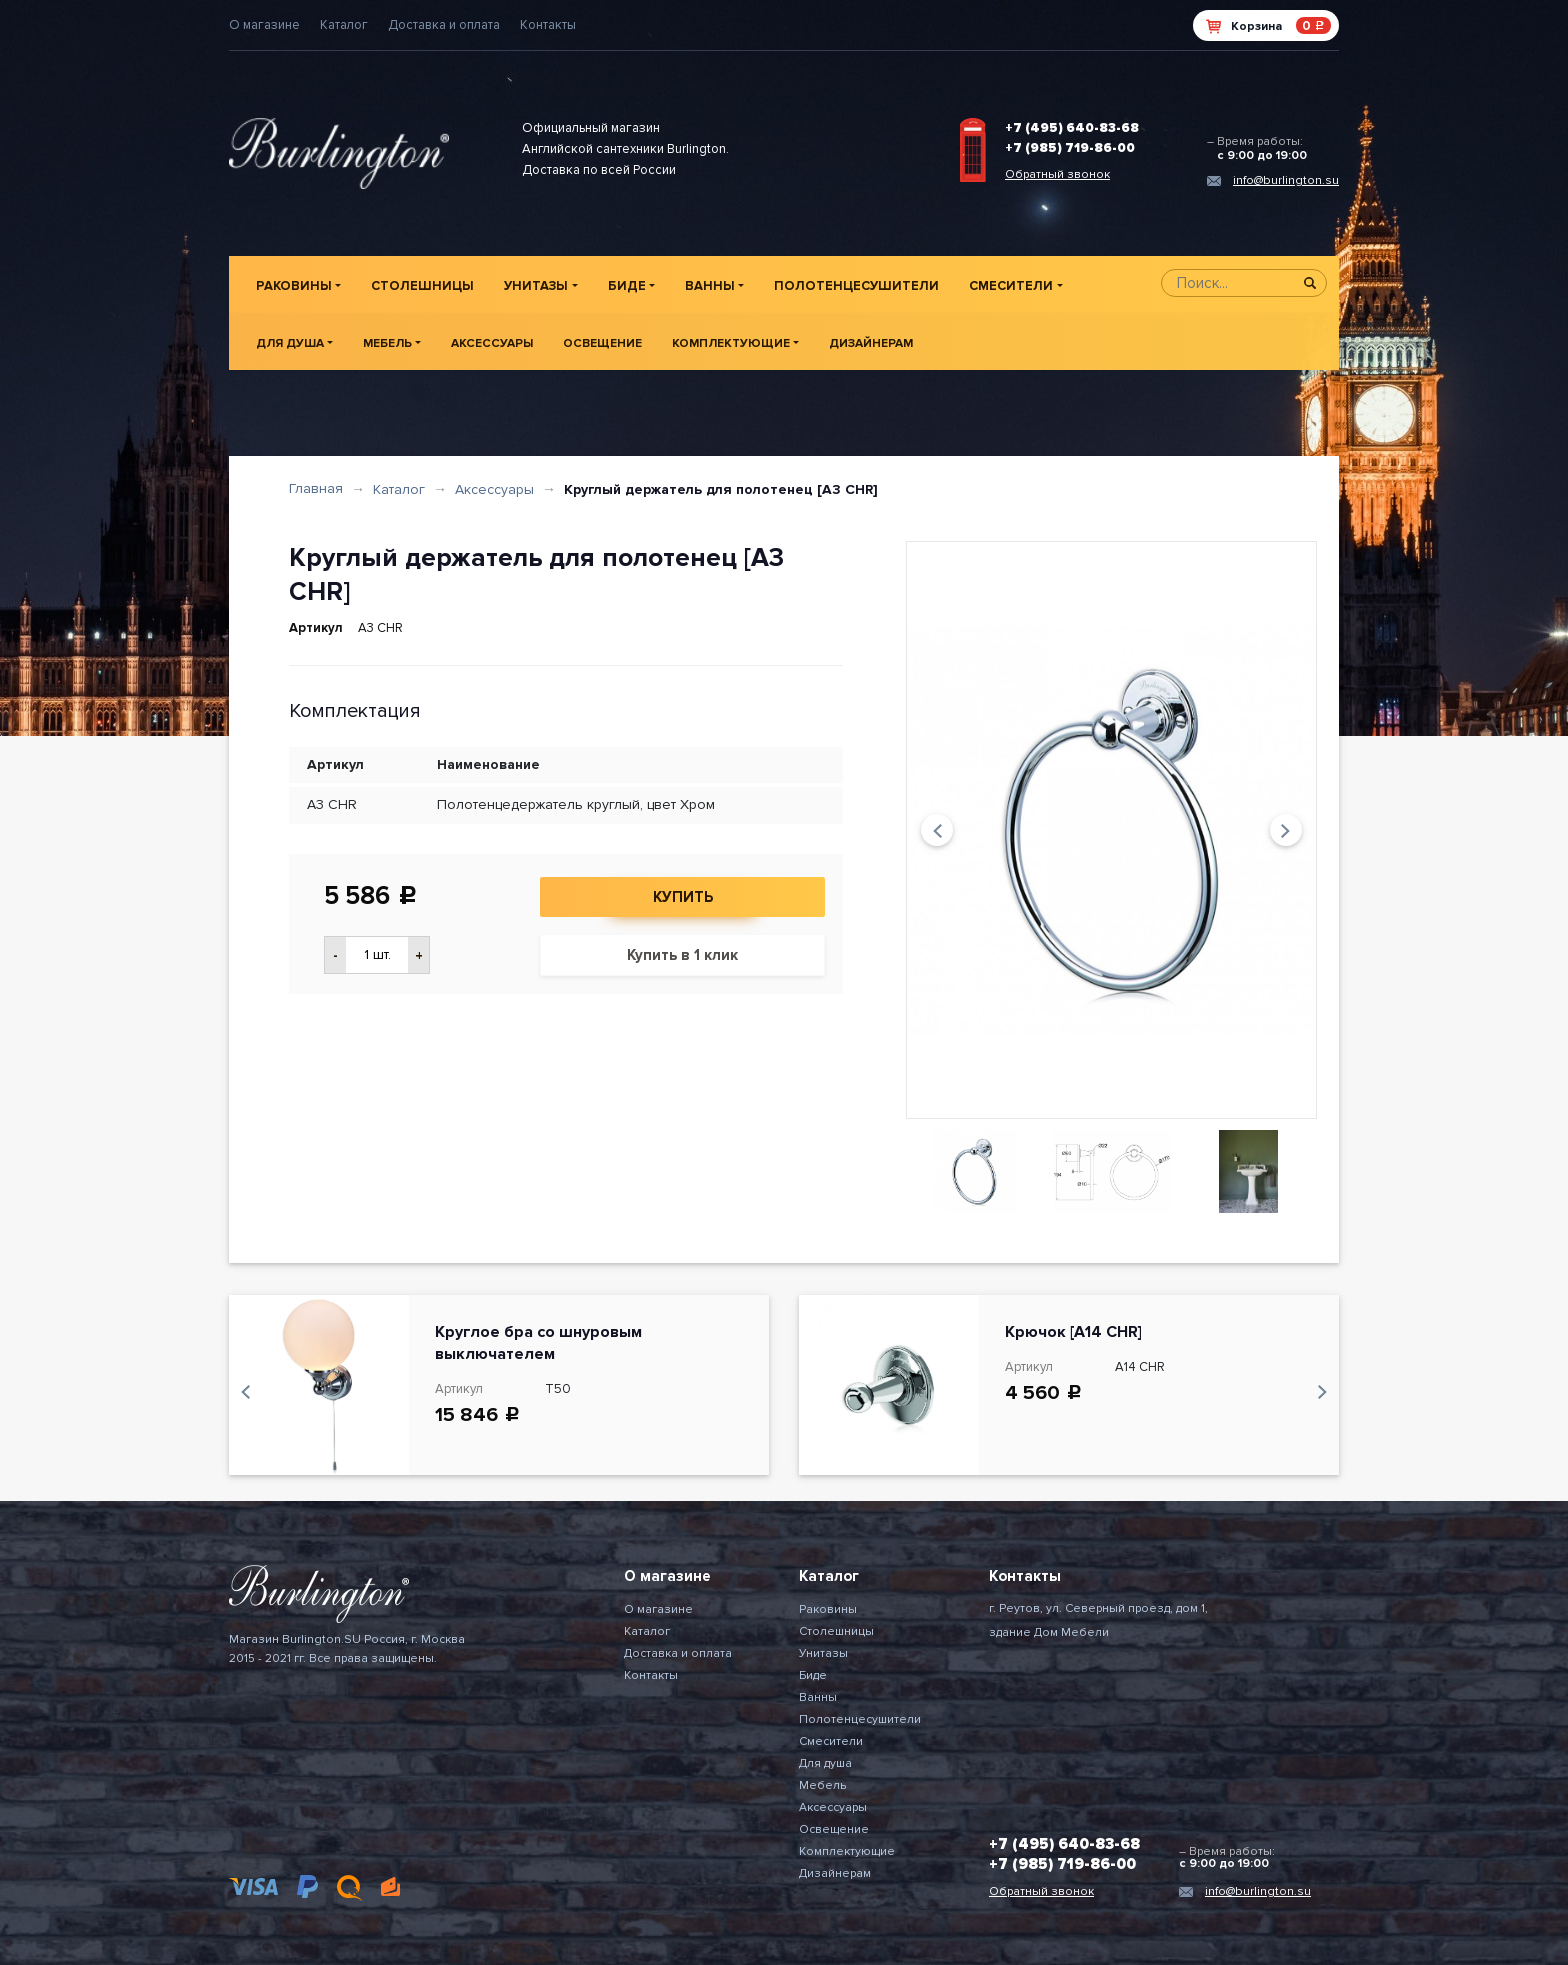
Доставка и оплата (444, 25)
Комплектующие (731, 343)
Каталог (344, 25)
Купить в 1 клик (682, 955)
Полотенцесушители (856, 286)
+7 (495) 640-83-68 (1072, 128)
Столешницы (422, 286)
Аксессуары (492, 343)
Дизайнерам (871, 343)
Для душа (290, 343)
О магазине (264, 25)
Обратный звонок (1057, 174)
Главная (316, 488)
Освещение (602, 343)
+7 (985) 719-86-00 (1070, 148)
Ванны (710, 286)
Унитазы (536, 286)
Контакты (548, 25)
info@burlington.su (1286, 180)
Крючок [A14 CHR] (1073, 1332)
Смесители (1011, 286)
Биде (627, 286)
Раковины (294, 286)
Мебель (387, 343)
